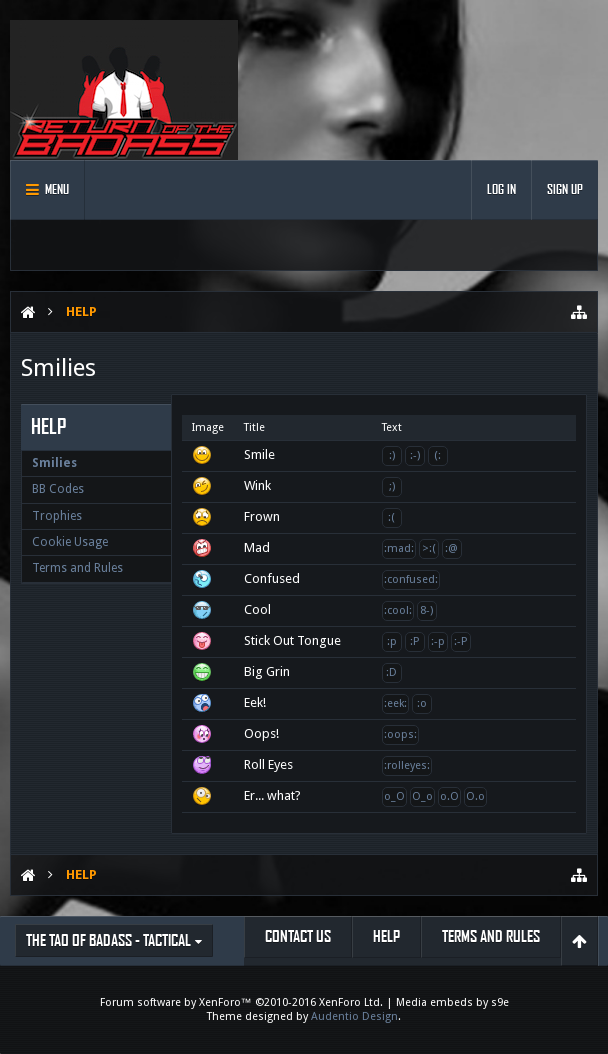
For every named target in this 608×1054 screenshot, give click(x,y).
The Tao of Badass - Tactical (108, 940)
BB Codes (58, 489)
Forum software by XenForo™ (241, 1002)
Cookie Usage (70, 542)
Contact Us (298, 936)
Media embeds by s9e (452, 1002)
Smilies (54, 463)
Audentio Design (354, 1016)
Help (386, 936)
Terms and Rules (77, 568)
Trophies (57, 516)
